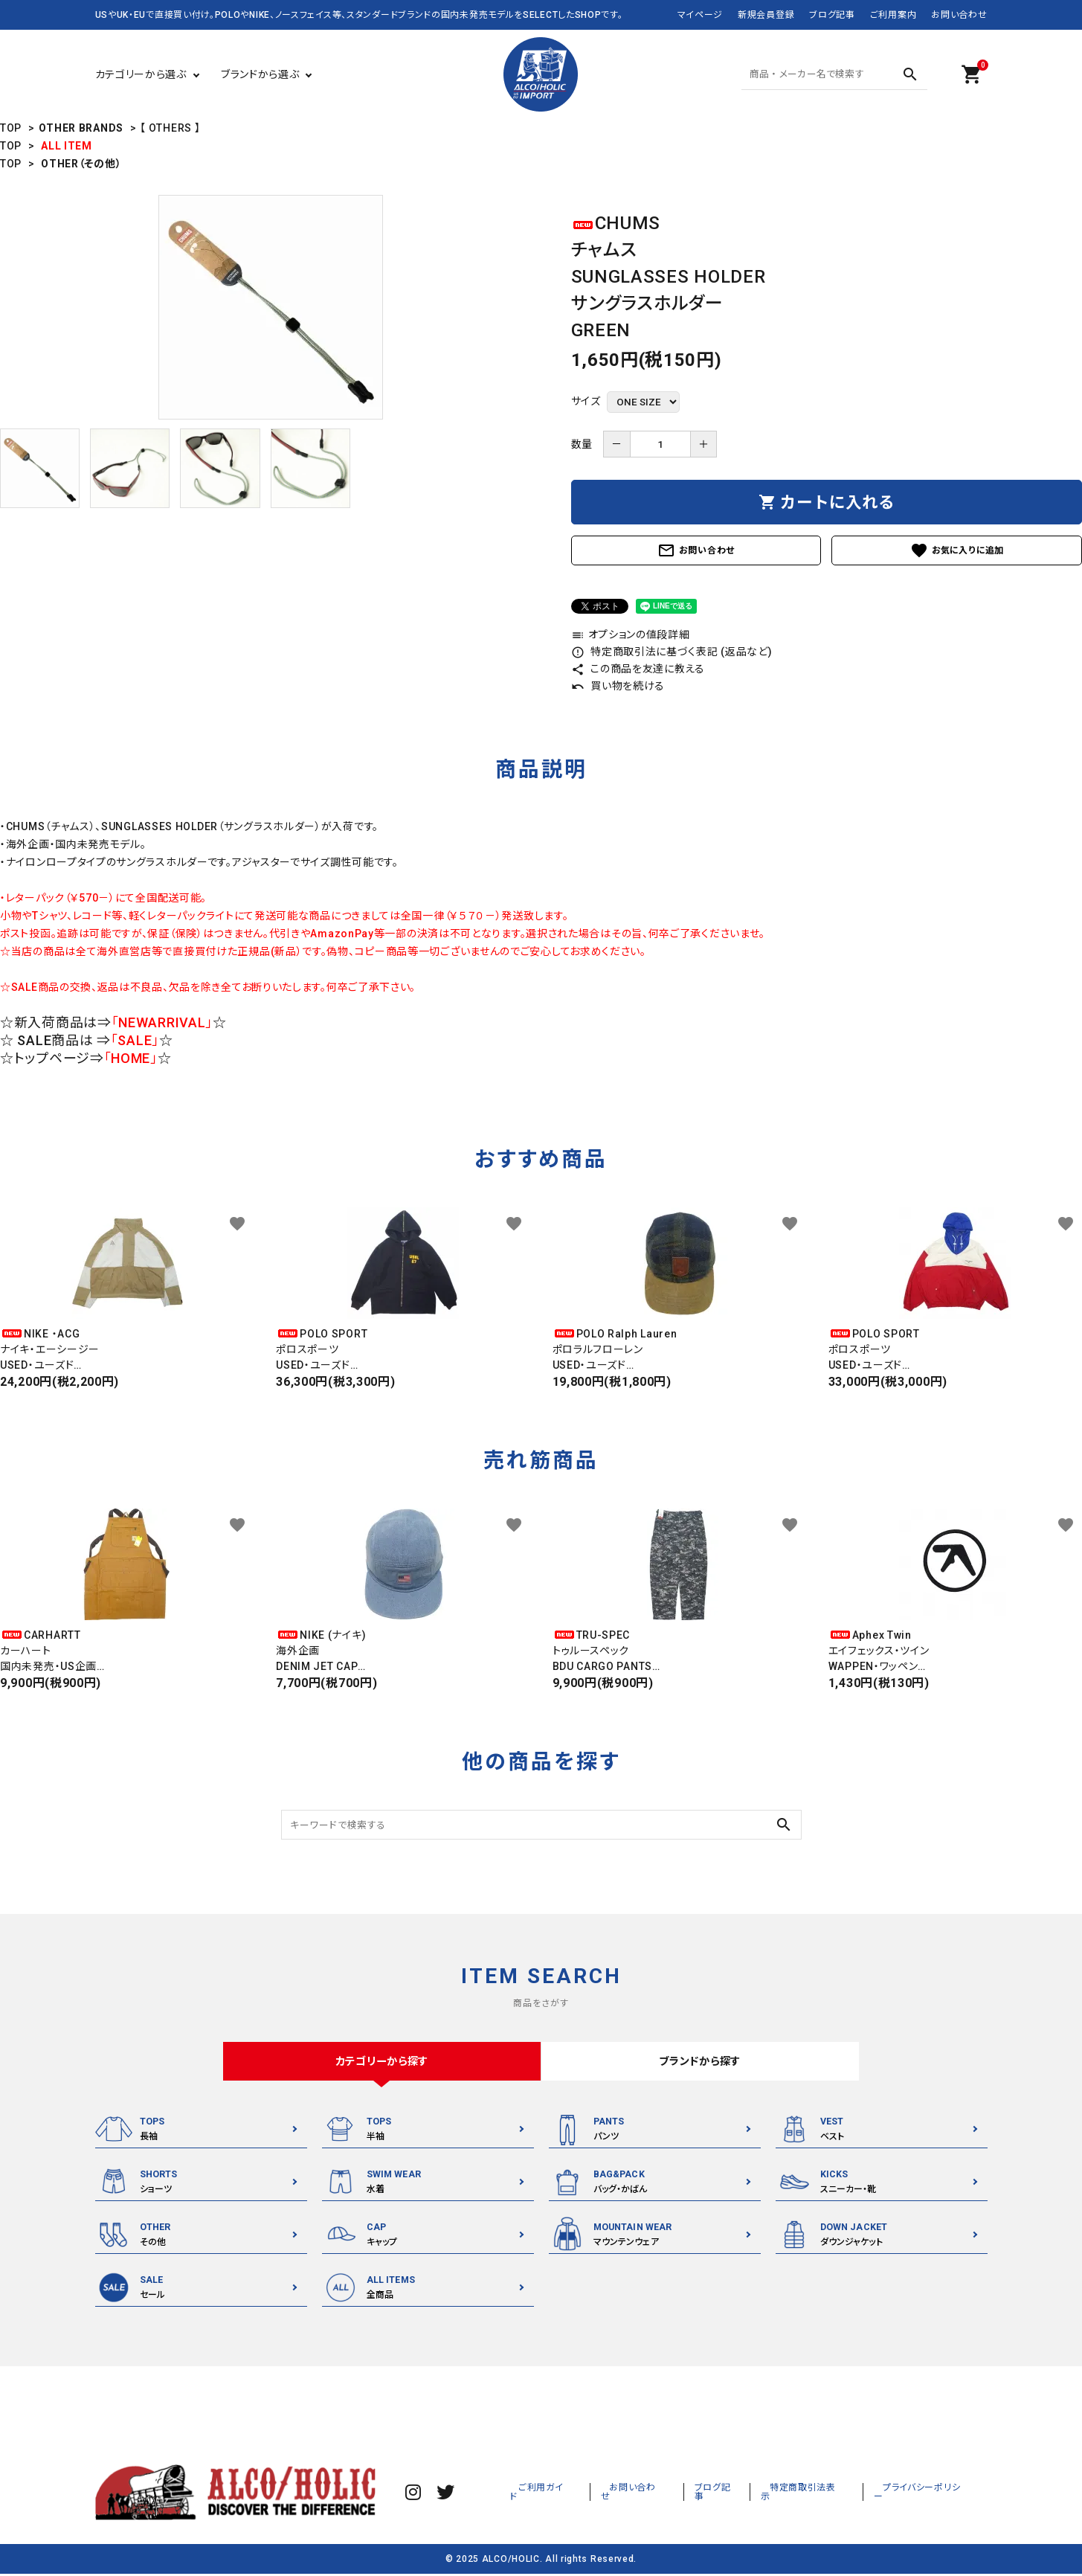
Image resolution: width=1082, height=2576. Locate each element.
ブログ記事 (832, 14)
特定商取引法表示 (831, 2494)
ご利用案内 (893, 14)
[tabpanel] (270, 307)
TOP (11, 128)
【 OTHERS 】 (170, 128)
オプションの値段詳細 (630, 634)
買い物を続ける (618, 686)
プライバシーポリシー (933, 2494)
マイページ (700, 14)
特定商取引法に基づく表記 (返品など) (672, 652)
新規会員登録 (766, 14)
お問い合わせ (959, 14)
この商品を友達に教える (638, 669)
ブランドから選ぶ (260, 74)
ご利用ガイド (599, 2494)
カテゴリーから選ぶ (141, 74)
